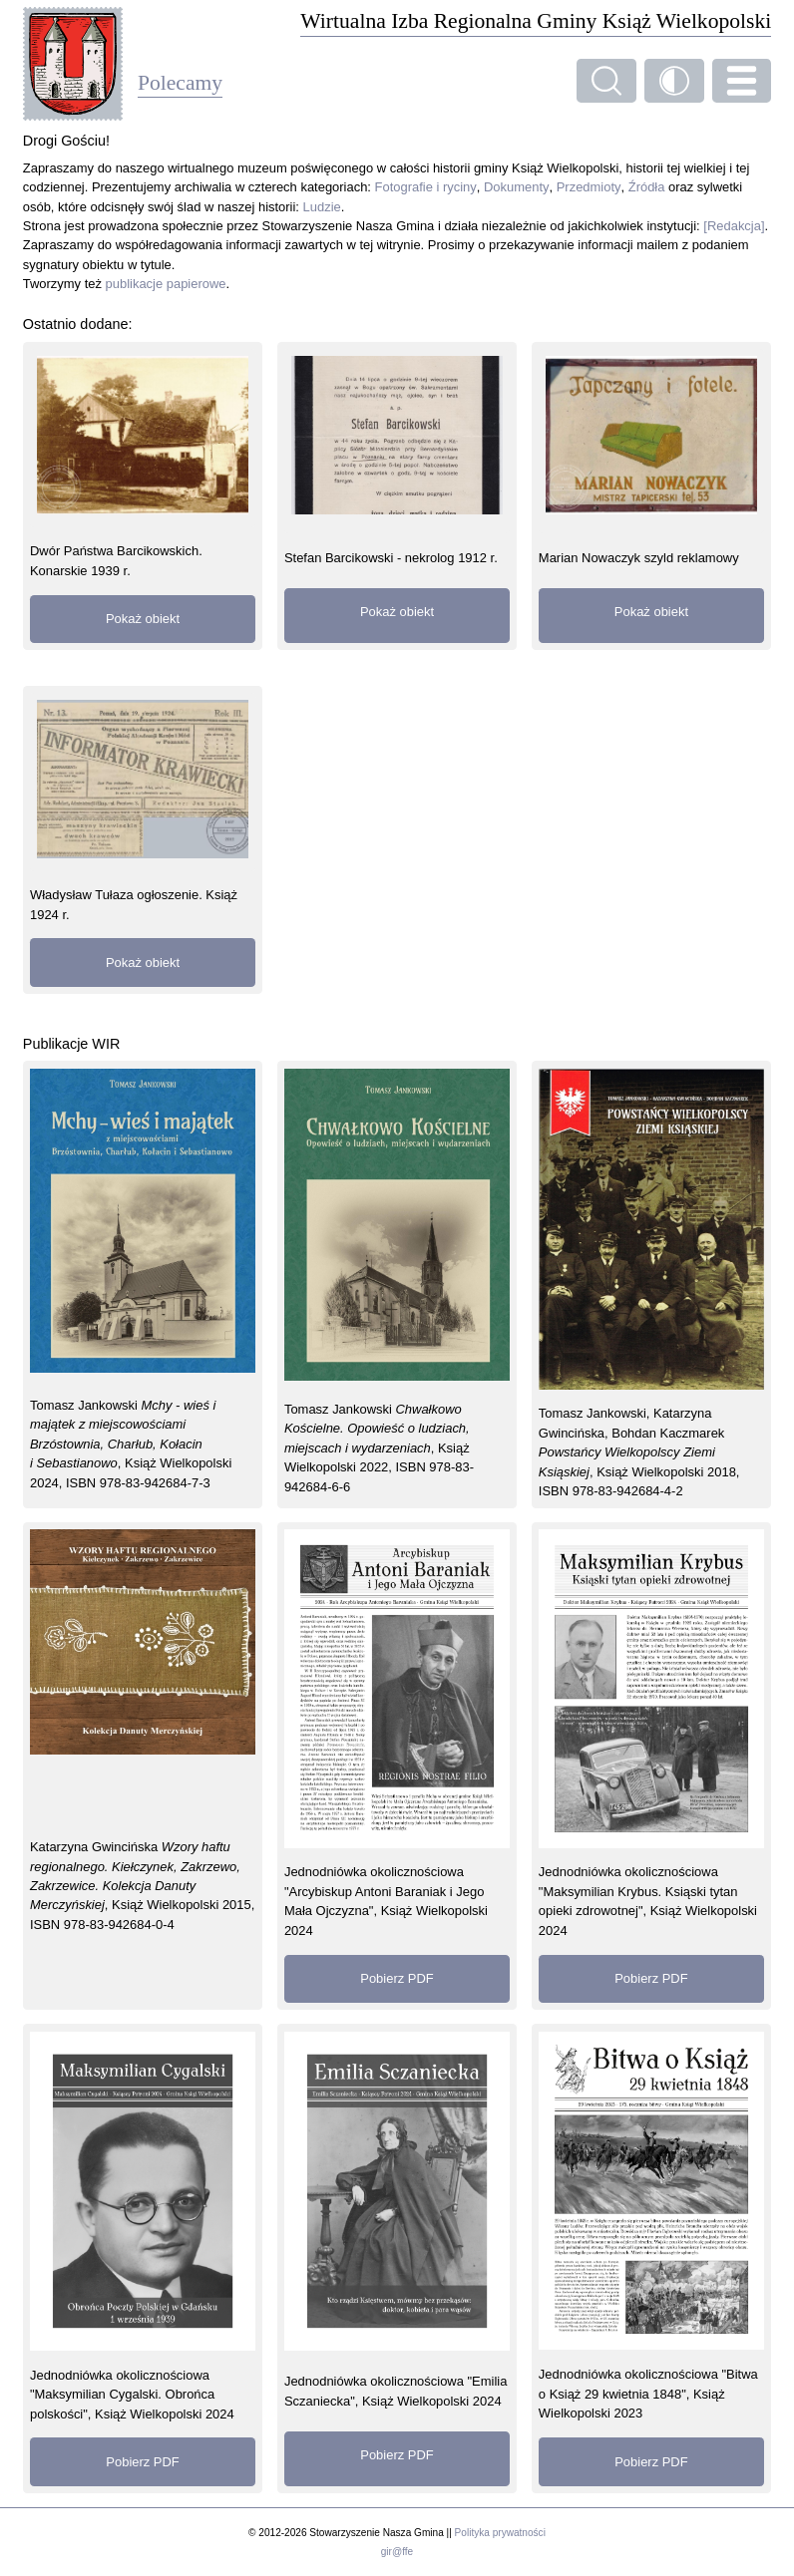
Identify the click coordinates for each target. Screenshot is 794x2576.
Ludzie (322, 206)
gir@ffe (397, 2551)
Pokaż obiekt (143, 618)
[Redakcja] (733, 225)
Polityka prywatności (500, 2532)
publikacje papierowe (166, 283)
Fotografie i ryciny (426, 186)
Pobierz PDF (396, 1978)
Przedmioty (589, 186)
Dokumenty (517, 186)
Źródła (646, 186)
